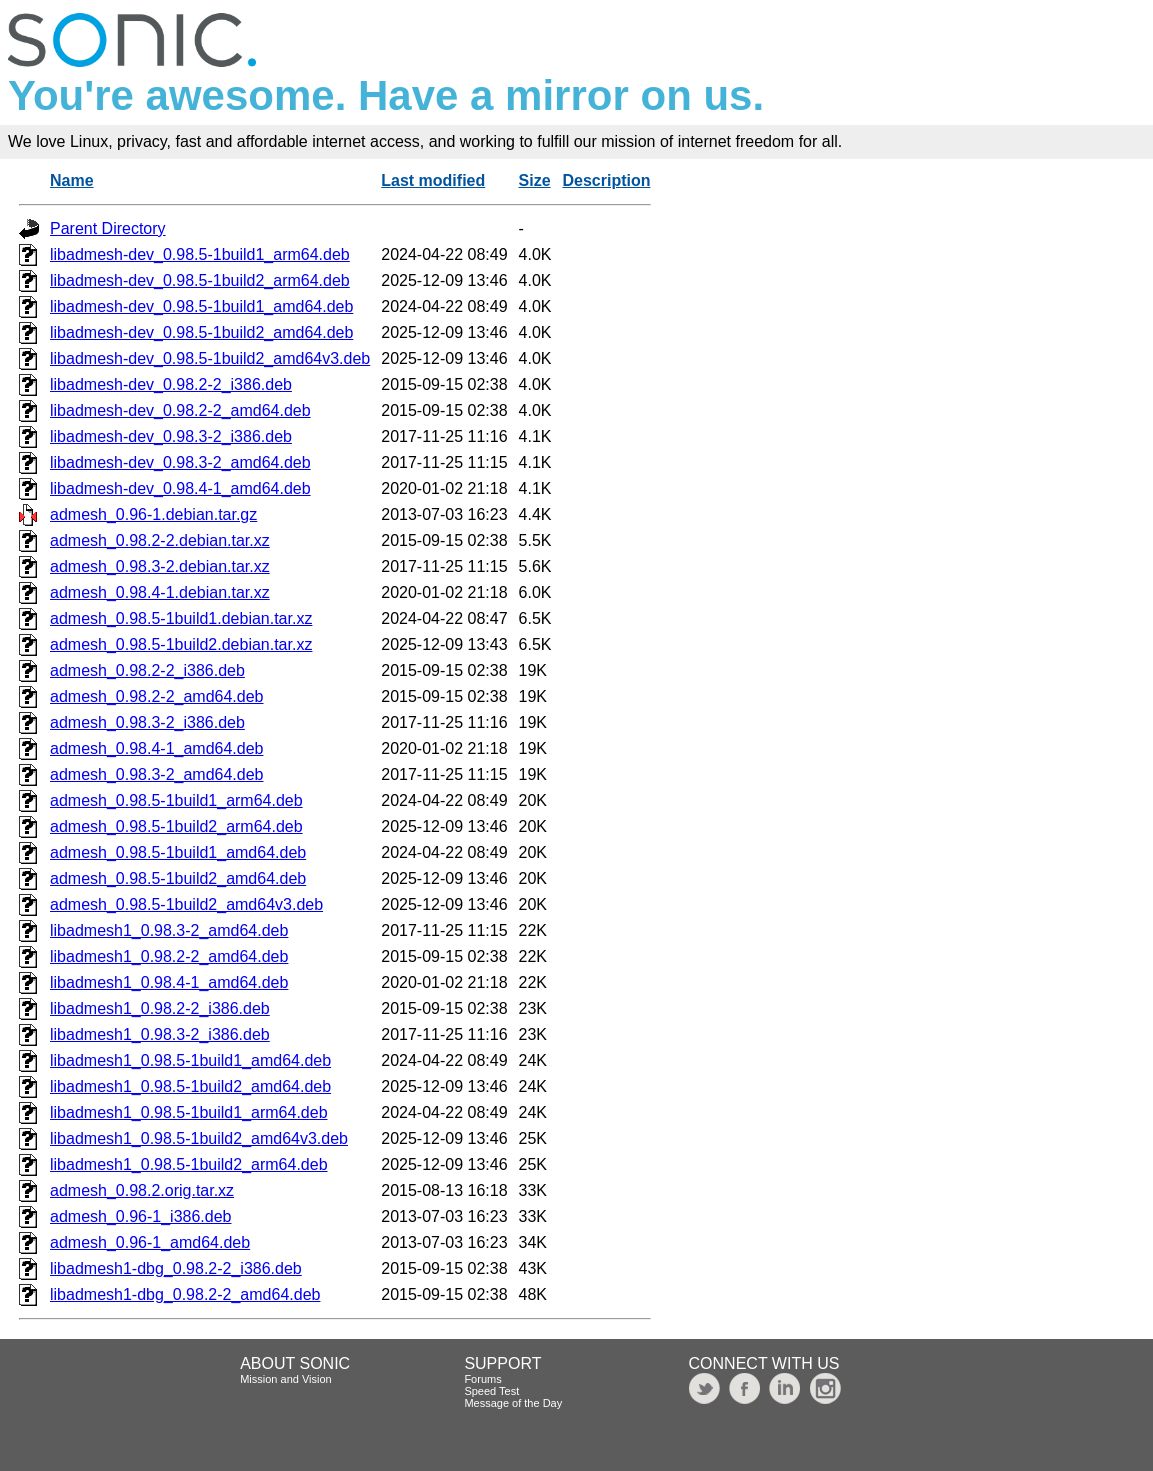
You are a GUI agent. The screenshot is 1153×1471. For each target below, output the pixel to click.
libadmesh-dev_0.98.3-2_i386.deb (171, 436)
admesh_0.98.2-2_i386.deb (147, 670)
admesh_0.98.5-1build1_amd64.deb (178, 852)
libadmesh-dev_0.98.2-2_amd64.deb (180, 410)
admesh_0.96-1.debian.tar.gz (153, 514)
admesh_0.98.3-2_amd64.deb (157, 774)
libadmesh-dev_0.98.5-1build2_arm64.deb (200, 280)
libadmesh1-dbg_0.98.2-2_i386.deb (176, 1268)
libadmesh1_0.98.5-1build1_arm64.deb (189, 1112)
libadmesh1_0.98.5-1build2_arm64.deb (189, 1164)
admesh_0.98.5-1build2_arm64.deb (176, 826)
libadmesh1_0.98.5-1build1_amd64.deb (190, 1060)
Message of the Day (513, 1403)
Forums (482, 1379)
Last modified (433, 180)
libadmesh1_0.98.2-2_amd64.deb (169, 956)
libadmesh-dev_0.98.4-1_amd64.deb (180, 488)
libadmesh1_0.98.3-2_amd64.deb (169, 930)
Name (72, 180)
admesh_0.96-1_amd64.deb (150, 1242)
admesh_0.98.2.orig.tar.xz (142, 1190)
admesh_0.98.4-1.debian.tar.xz (160, 592)
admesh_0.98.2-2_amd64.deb (157, 696)
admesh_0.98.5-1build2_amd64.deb (178, 878)
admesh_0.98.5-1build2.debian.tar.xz (181, 644)
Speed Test (491, 1391)
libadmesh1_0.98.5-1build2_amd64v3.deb (199, 1138)
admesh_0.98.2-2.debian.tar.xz (160, 540)
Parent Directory (108, 228)
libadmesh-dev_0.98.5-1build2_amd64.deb (201, 332)
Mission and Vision (286, 1379)
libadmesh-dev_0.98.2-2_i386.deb (171, 384)
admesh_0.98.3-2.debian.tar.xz (160, 566)
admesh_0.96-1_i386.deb (140, 1216)
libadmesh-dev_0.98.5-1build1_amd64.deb (201, 306)
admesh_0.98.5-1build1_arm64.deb (176, 800)
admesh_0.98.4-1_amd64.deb (157, 748)
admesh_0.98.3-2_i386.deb (147, 722)
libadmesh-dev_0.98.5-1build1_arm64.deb (200, 254)
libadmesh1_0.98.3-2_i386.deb (160, 1034)
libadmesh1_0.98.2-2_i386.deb (160, 1008)
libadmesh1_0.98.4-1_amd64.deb (169, 982)
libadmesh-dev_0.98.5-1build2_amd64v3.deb (210, 358)
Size (535, 180)
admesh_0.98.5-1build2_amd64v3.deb (186, 904)
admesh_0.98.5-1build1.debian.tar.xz (181, 618)
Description (606, 180)
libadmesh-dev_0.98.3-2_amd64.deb (180, 462)
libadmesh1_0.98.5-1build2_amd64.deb (190, 1086)
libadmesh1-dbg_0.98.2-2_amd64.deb (185, 1294)
